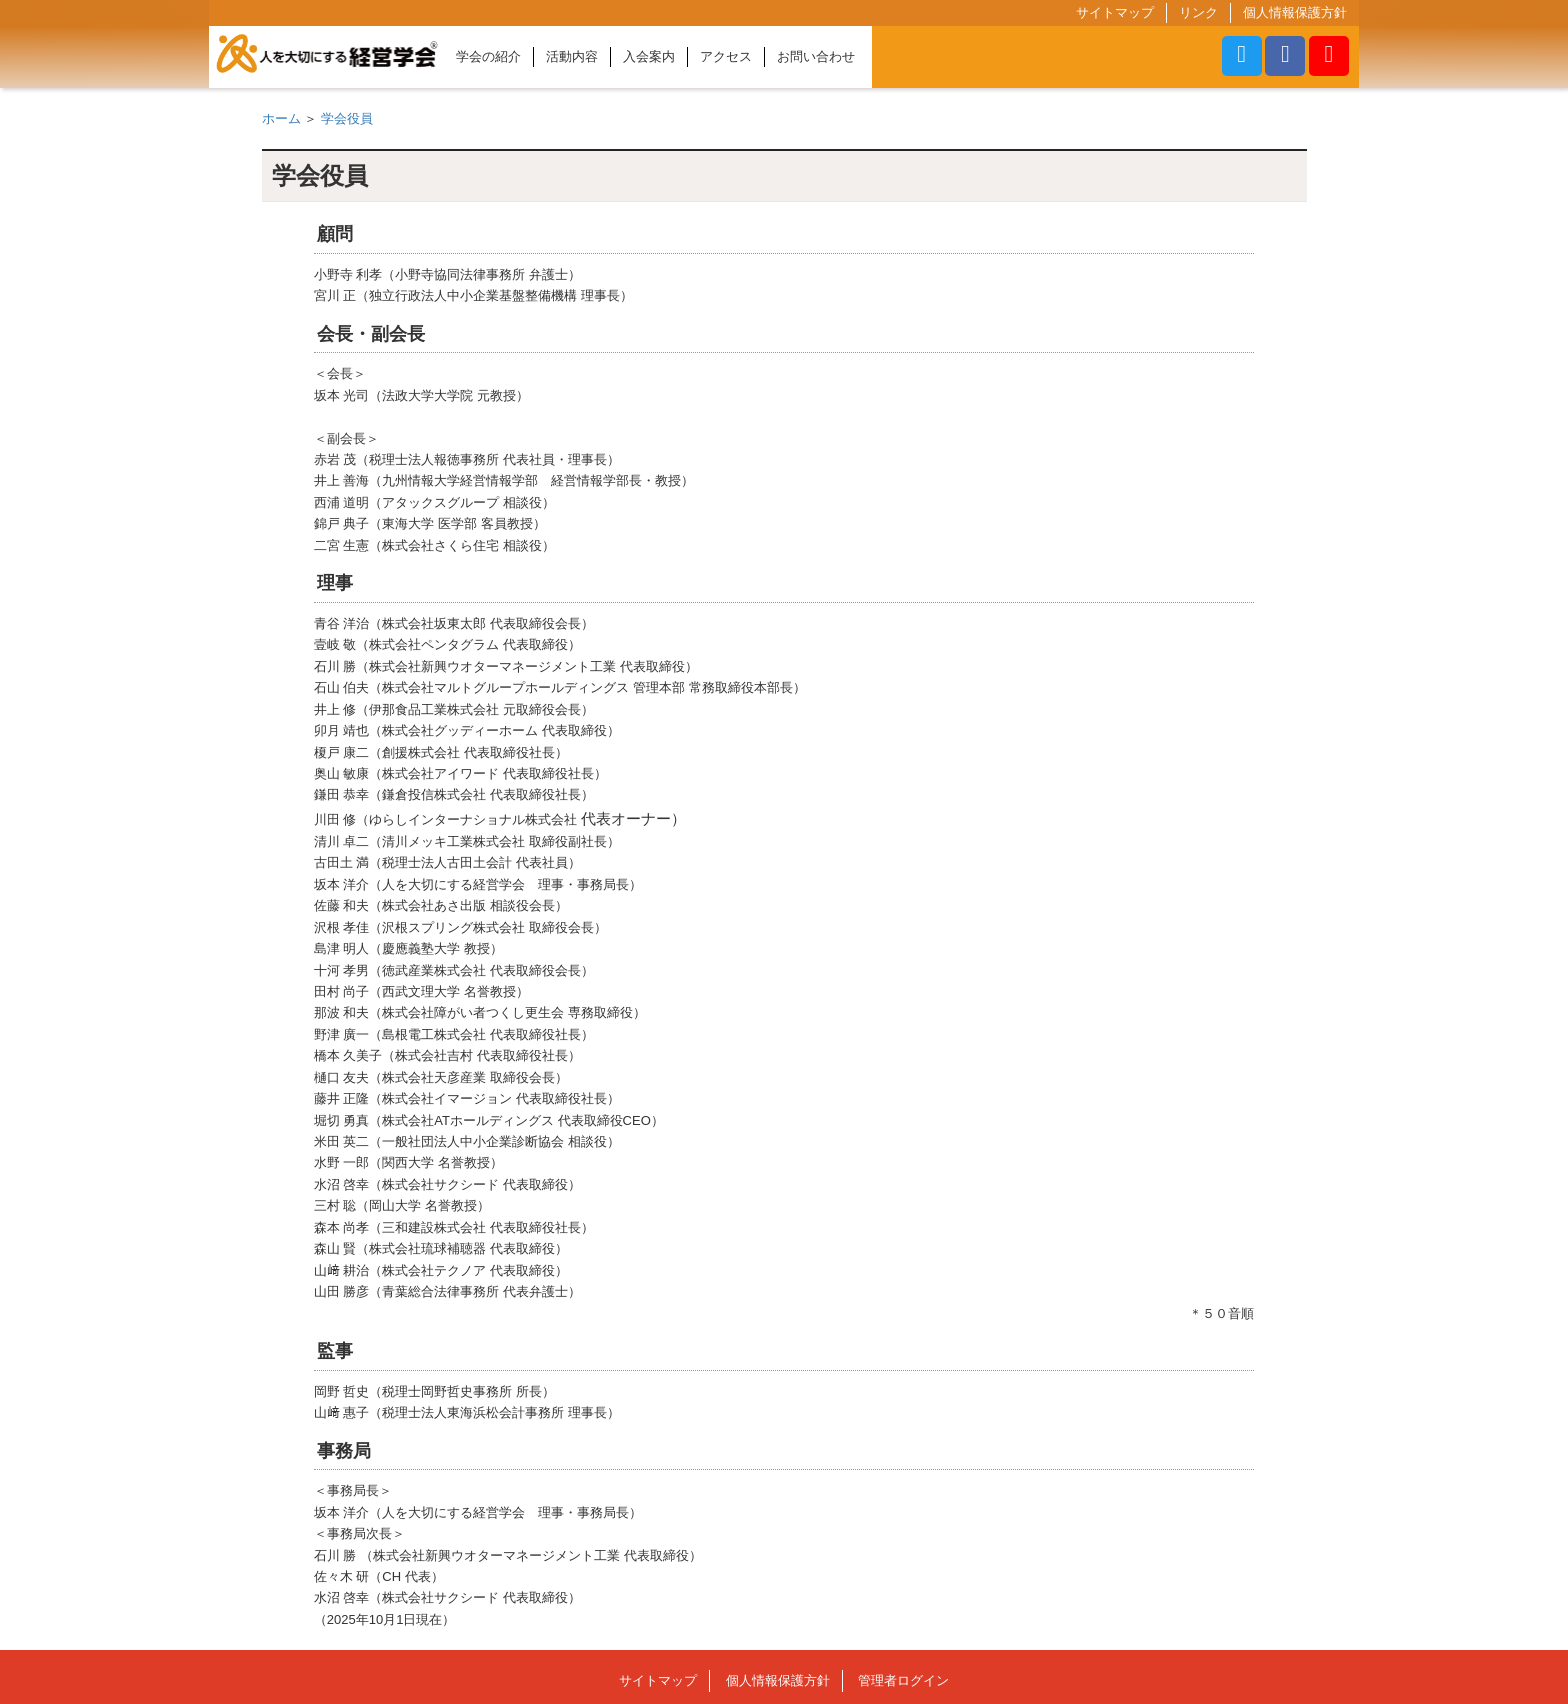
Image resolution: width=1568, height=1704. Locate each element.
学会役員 (347, 118)
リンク (1198, 12)
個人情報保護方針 (1295, 12)
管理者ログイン (903, 1680)
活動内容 (572, 56)
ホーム (281, 118)
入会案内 (649, 56)
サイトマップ (1115, 12)
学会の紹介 (488, 56)
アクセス (726, 56)
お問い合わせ (816, 56)
